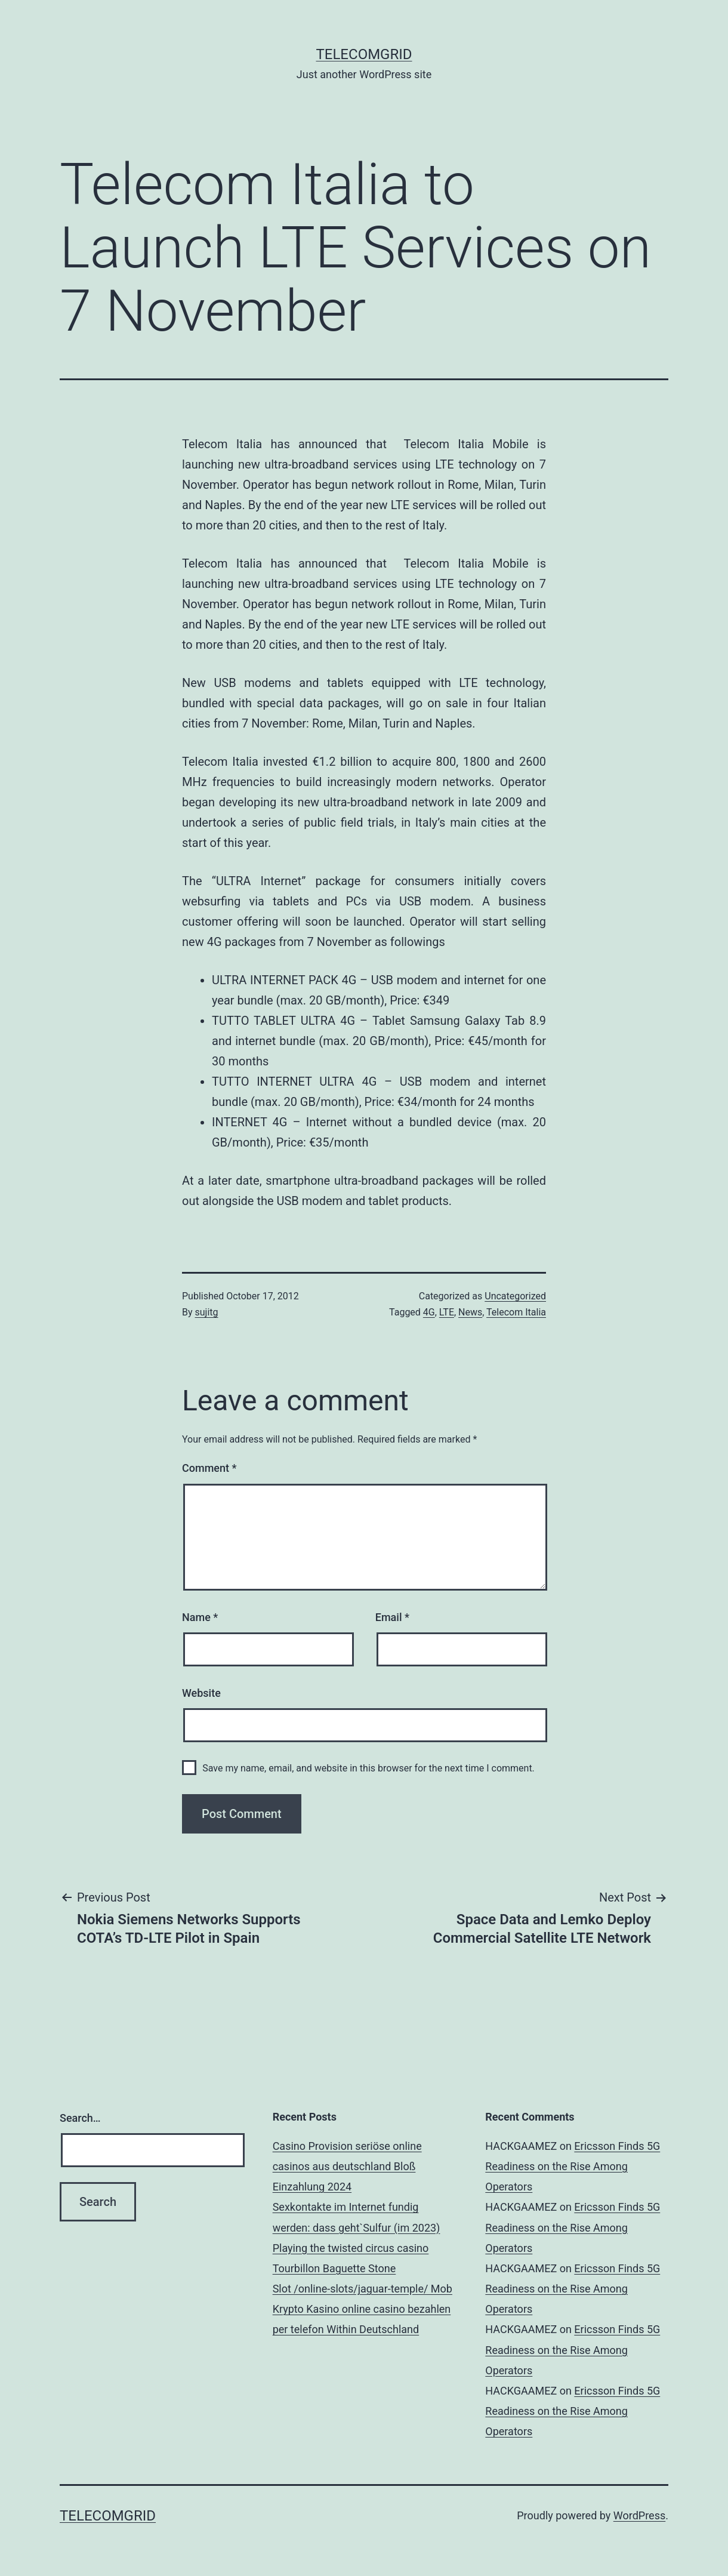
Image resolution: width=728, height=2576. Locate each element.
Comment (209, 1468)
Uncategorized (515, 1296)
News (470, 1312)
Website (201, 1693)
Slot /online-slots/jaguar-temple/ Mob (362, 2288)
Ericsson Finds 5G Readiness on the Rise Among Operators (572, 2166)
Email (392, 1617)
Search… (80, 2118)
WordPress (639, 2515)
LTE (446, 1312)
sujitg (206, 1312)
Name (200, 1617)
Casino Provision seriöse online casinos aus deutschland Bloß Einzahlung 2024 (347, 2166)
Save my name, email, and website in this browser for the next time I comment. (368, 1768)
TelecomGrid (364, 54)
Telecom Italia (516, 1312)
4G (429, 1312)
